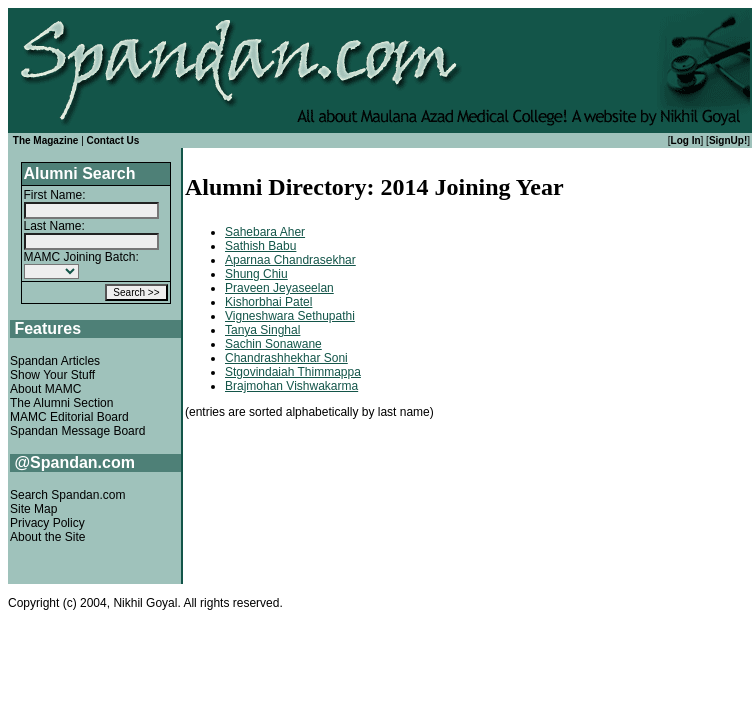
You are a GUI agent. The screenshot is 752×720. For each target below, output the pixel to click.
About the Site (47, 537)
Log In (686, 140)
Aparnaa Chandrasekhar (290, 260)
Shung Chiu (256, 274)
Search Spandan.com (67, 495)
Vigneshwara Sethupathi (290, 316)
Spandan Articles (55, 361)
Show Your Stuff (52, 375)
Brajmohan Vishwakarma (291, 386)
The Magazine (46, 140)
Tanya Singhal (262, 330)
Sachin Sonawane (273, 344)
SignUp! (728, 140)
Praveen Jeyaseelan (279, 288)
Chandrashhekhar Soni (286, 358)
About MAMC (45, 389)
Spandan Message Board (77, 431)
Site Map (33, 509)
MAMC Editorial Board (69, 417)
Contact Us (113, 140)
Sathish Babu (260, 246)
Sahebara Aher (265, 232)
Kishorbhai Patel (268, 302)
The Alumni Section (61, 403)
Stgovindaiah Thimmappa (293, 372)
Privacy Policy (47, 523)
